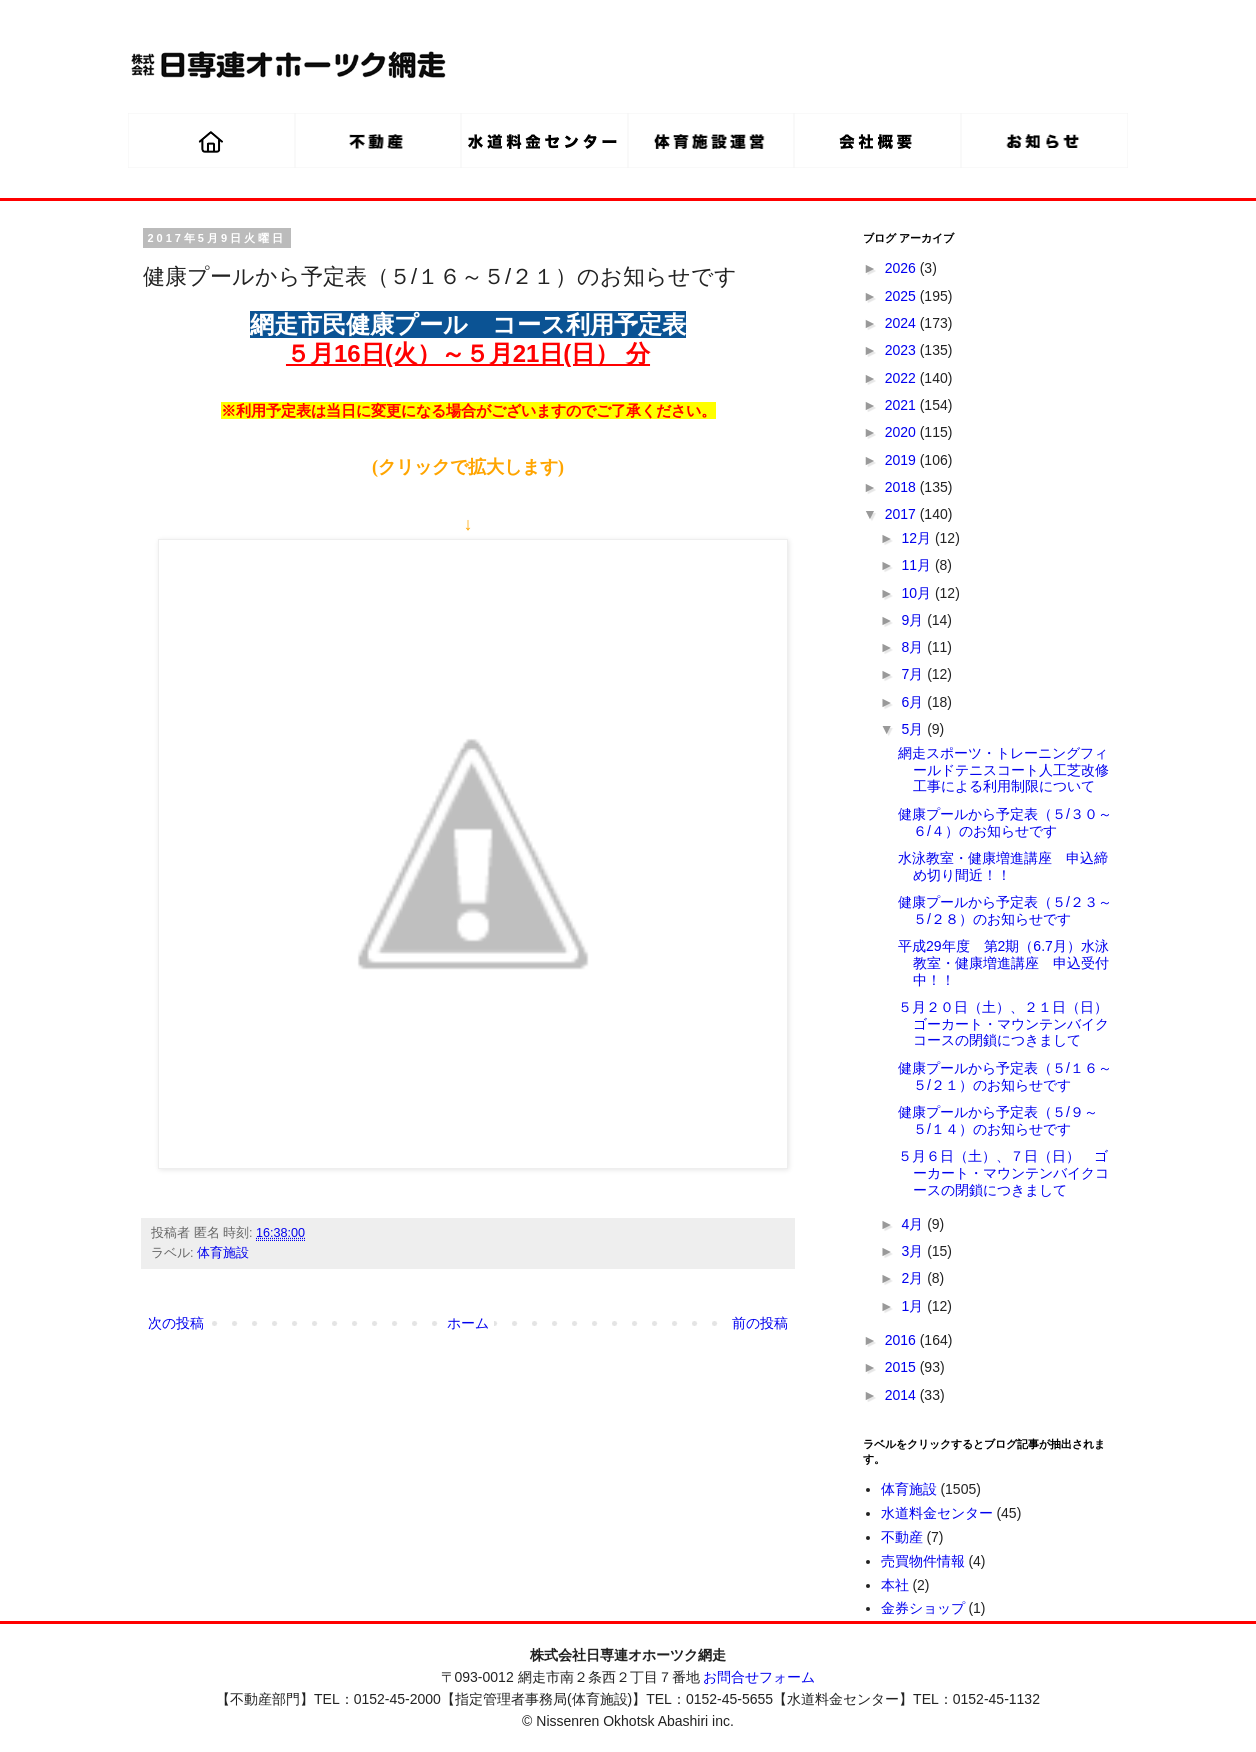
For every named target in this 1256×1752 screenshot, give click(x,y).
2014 (902, 1395)
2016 (902, 1340)
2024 (902, 323)
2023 (902, 350)
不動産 (902, 1537)
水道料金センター (937, 1513)
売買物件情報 (923, 1561)
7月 (914, 674)
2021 (902, 405)
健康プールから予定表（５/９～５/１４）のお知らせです (998, 1120)
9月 (914, 620)
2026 (902, 268)
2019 (902, 460)
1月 (914, 1306)
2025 (902, 296)
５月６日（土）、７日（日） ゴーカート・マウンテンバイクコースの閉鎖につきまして (1003, 1173)
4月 (914, 1224)
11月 (917, 565)
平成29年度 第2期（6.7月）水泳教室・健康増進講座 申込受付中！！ (1003, 963)
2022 (902, 378)
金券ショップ (923, 1608)
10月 (917, 593)
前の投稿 (760, 1323)
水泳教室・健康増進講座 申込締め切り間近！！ (1003, 866)
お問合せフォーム (759, 1677)
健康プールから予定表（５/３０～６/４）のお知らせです (1005, 822)
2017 (902, 514)
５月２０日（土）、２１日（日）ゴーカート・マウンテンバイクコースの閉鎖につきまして (1003, 1024)
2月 (914, 1278)
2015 (902, 1367)
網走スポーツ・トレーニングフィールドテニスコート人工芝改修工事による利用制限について (1003, 770)
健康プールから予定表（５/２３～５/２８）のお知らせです (1005, 910)
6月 (914, 702)
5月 (914, 729)
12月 (917, 538)
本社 (895, 1585)
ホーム (468, 1323)
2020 (902, 432)
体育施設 (223, 1253)
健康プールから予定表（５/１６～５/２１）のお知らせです (1005, 1076)
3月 (914, 1251)
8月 (914, 647)
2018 (902, 487)
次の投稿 (176, 1323)
